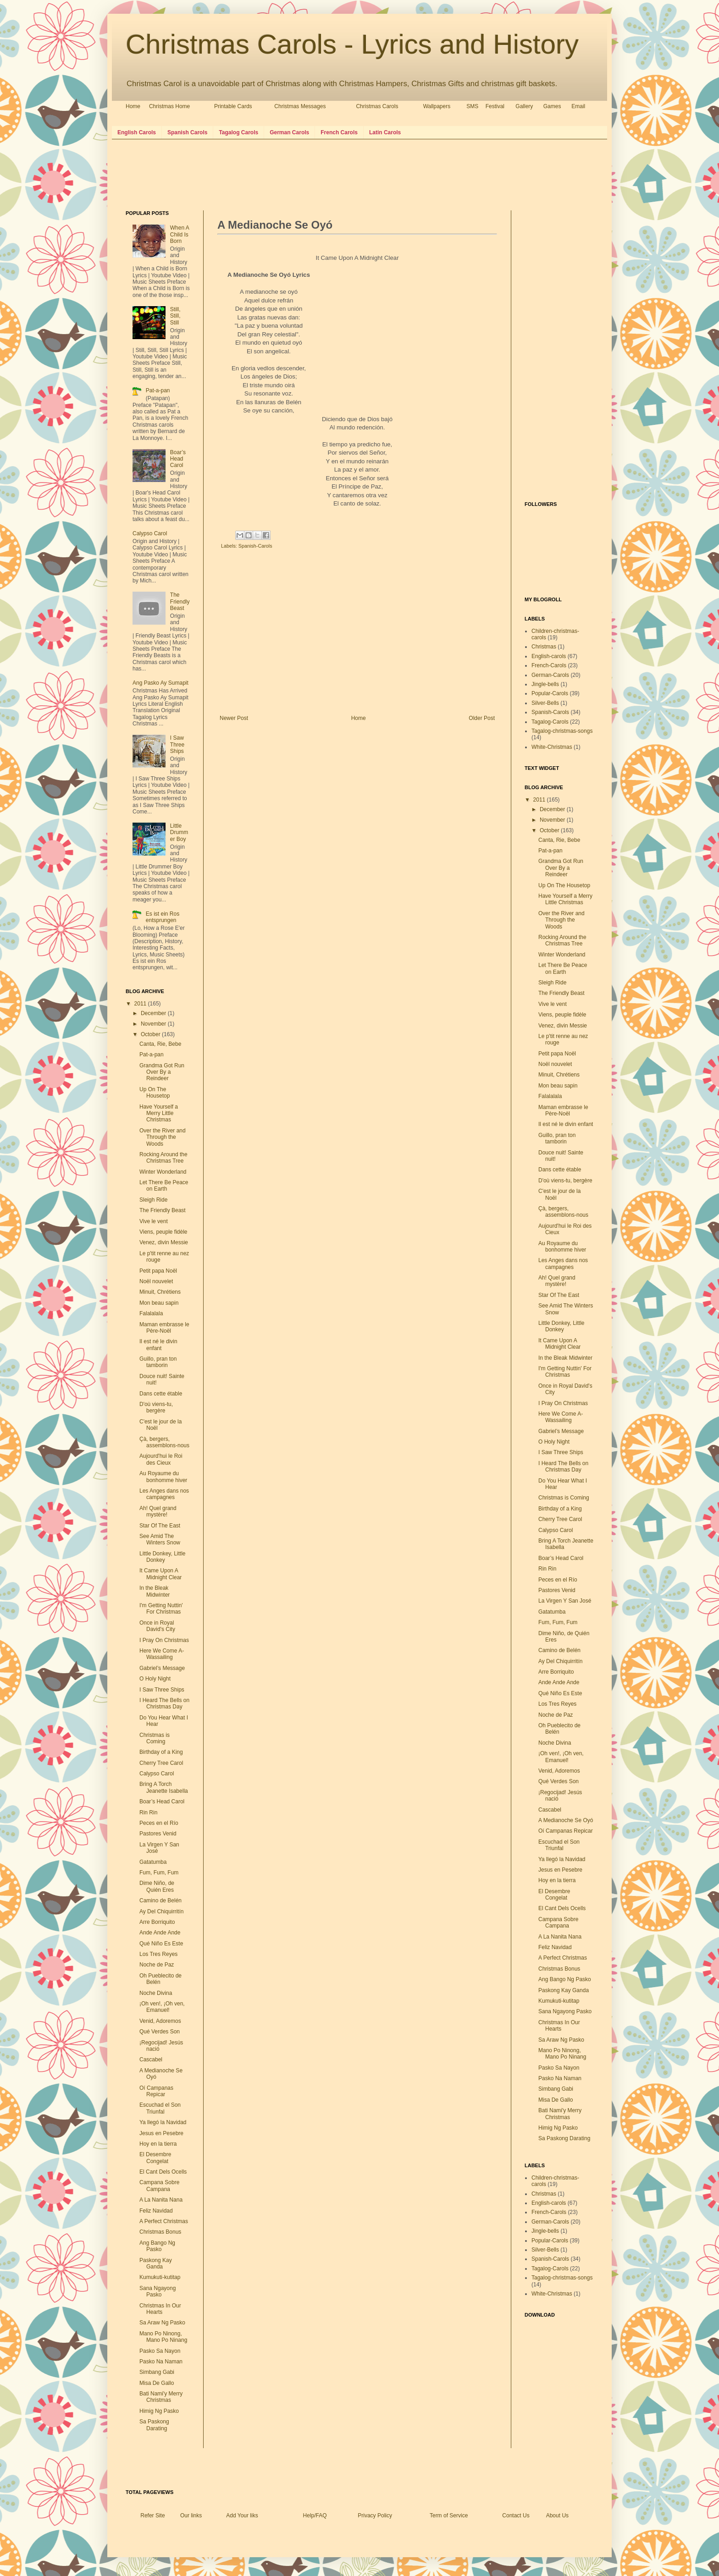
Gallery (524, 106)
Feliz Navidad (156, 2211)
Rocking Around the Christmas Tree (163, 1157)
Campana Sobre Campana (159, 2185)
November (154, 1024)
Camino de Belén (160, 1900)
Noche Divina (155, 1993)
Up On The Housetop (154, 1092)
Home (133, 106)
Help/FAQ (315, 2515)
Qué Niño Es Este (161, 1943)
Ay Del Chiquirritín (161, 1911)
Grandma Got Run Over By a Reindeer (161, 1072)
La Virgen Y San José (564, 1601)
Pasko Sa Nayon (159, 2351)
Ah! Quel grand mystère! (158, 1511)
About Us (557, 2515)
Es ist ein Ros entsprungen (162, 917)
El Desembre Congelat (155, 2157)
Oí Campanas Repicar (156, 2091)
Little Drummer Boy (179, 832)
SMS (472, 106)
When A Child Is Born (179, 234)
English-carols (548, 656)
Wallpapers (437, 106)
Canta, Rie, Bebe (160, 1044)
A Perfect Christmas (163, 2221)
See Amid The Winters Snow (159, 1539)
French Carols (339, 132)
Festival (495, 106)
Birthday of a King (161, 1752)
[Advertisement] (292, 173)
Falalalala (151, 1313)
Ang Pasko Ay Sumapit (160, 683)
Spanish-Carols (255, 546)
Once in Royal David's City (157, 1626)
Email (578, 106)
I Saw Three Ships (177, 744)
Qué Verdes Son (159, 2031)
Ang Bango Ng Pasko (157, 2246)
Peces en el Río (158, 1823)
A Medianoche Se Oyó (565, 1820)
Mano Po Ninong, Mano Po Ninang (163, 2336)
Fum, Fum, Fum (158, 1872)
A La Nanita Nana (161, 2200)
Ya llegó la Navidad (163, 2122)
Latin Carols (385, 132)
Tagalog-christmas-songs (561, 731)
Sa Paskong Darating (154, 2424)
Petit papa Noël (158, 1271)
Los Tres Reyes (158, 1954)
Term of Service (449, 2515)
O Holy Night (155, 1678)
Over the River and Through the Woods (162, 1137)
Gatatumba (152, 1862)
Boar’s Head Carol (178, 459)
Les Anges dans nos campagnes (164, 1494)
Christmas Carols (377, 106)
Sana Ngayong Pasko (157, 2291)
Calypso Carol (150, 533)
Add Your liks (242, 2515)
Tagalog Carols (238, 132)
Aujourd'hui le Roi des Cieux (161, 1459)
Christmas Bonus (160, 2232)
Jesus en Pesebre (161, 2133)
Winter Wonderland (163, 1172)
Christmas (543, 646)
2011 (141, 1003)
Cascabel (150, 2059)
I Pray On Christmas (164, 1640)
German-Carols (550, 675)
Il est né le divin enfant (158, 1344)
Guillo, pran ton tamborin (158, 1362)
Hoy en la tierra (158, 2144)
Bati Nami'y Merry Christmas (161, 2396)
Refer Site (152, 2515)
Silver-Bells (545, 703)
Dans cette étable (160, 1393)
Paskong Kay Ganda (155, 2263)
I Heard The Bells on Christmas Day (164, 1703)
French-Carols (548, 665)
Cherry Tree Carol (161, 1763)
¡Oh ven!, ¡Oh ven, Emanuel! (162, 2006)
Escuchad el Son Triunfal (160, 2108)
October (151, 1034)
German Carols (289, 132)
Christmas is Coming (154, 1738)
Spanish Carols (187, 132)
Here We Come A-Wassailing (161, 1654)
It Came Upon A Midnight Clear (160, 1573)
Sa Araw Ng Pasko (162, 2322)
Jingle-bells (545, 684)
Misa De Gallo (156, 2383)
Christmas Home (169, 106)
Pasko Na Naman (161, 2361)
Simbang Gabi (156, 2372)
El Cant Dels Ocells (163, 2172)
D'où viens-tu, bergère (156, 1407)
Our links (191, 2515)
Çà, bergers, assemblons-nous (164, 1442)
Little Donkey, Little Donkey (162, 1556)
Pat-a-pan (158, 390)
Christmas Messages (300, 106)
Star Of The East (159, 1525)
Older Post (482, 718)
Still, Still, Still (175, 316)
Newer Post (234, 718)
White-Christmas (551, 747)
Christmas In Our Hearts (160, 2308)
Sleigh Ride (153, 1200)
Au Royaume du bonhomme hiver (163, 1476)
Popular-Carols (549, 693)
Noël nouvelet (156, 1281)
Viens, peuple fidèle (163, 1232)
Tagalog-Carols (550, 722)
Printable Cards (233, 106)
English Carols (136, 132)
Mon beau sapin (158, 1303)
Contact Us (515, 2515)
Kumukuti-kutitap (159, 2277)
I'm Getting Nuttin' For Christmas (161, 1608)
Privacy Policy (375, 2515)
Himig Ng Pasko (159, 2411)
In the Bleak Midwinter (154, 1591)
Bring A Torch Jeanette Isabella (163, 1787)
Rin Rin (148, 1812)
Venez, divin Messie (163, 1242)
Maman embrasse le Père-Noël (164, 1327)
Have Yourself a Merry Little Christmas (158, 1113)
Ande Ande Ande (159, 1932)
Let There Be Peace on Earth (163, 1185)
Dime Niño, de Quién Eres (156, 1886)
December (154, 1013)
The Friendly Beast (180, 601)
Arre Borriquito (157, 1922)
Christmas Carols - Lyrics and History (352, 44)
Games (552, 106)
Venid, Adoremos (160, 2021)
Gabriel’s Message (162, 1668)
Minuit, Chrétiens (160, 1292)
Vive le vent (153, 1221)
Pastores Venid (158, 1833)
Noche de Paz (156, 1964)
